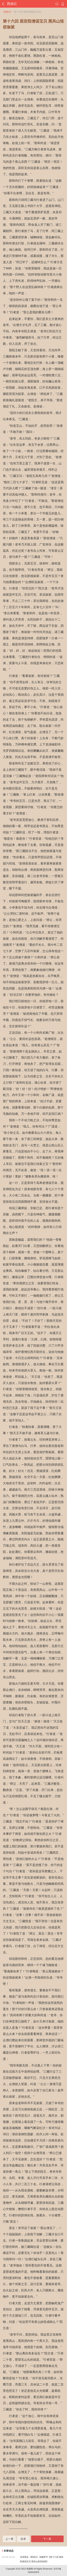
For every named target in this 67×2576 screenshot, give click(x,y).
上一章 (9, 2538)
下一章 (47, 2538)
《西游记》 (34, 2557)
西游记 (7, 12)
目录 (23, 2538)
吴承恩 (23, 2557)
